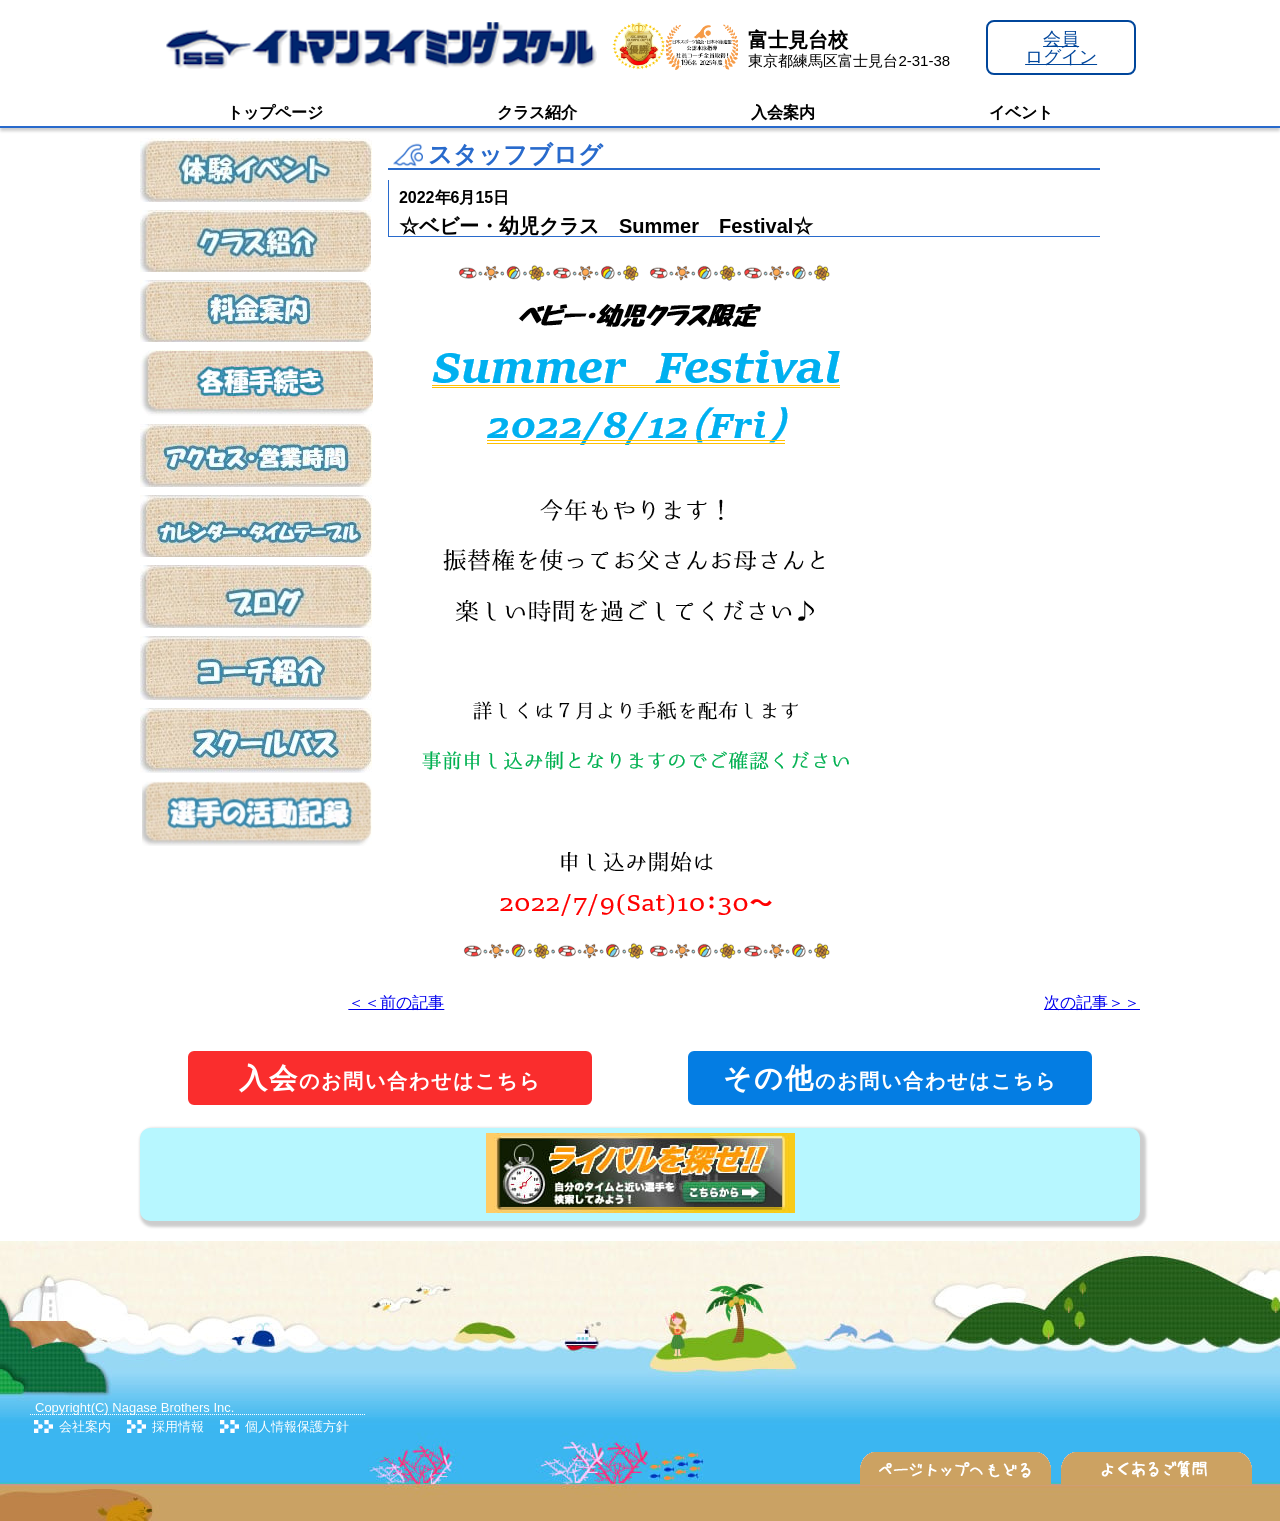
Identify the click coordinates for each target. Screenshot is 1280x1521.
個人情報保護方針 (297, 1426)
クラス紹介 (537, 112)
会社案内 (85, 1426)
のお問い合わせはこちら (390, 1078)
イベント (1021, 112)
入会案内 (783, 112)
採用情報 (178, 1426)
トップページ (275, 112)
